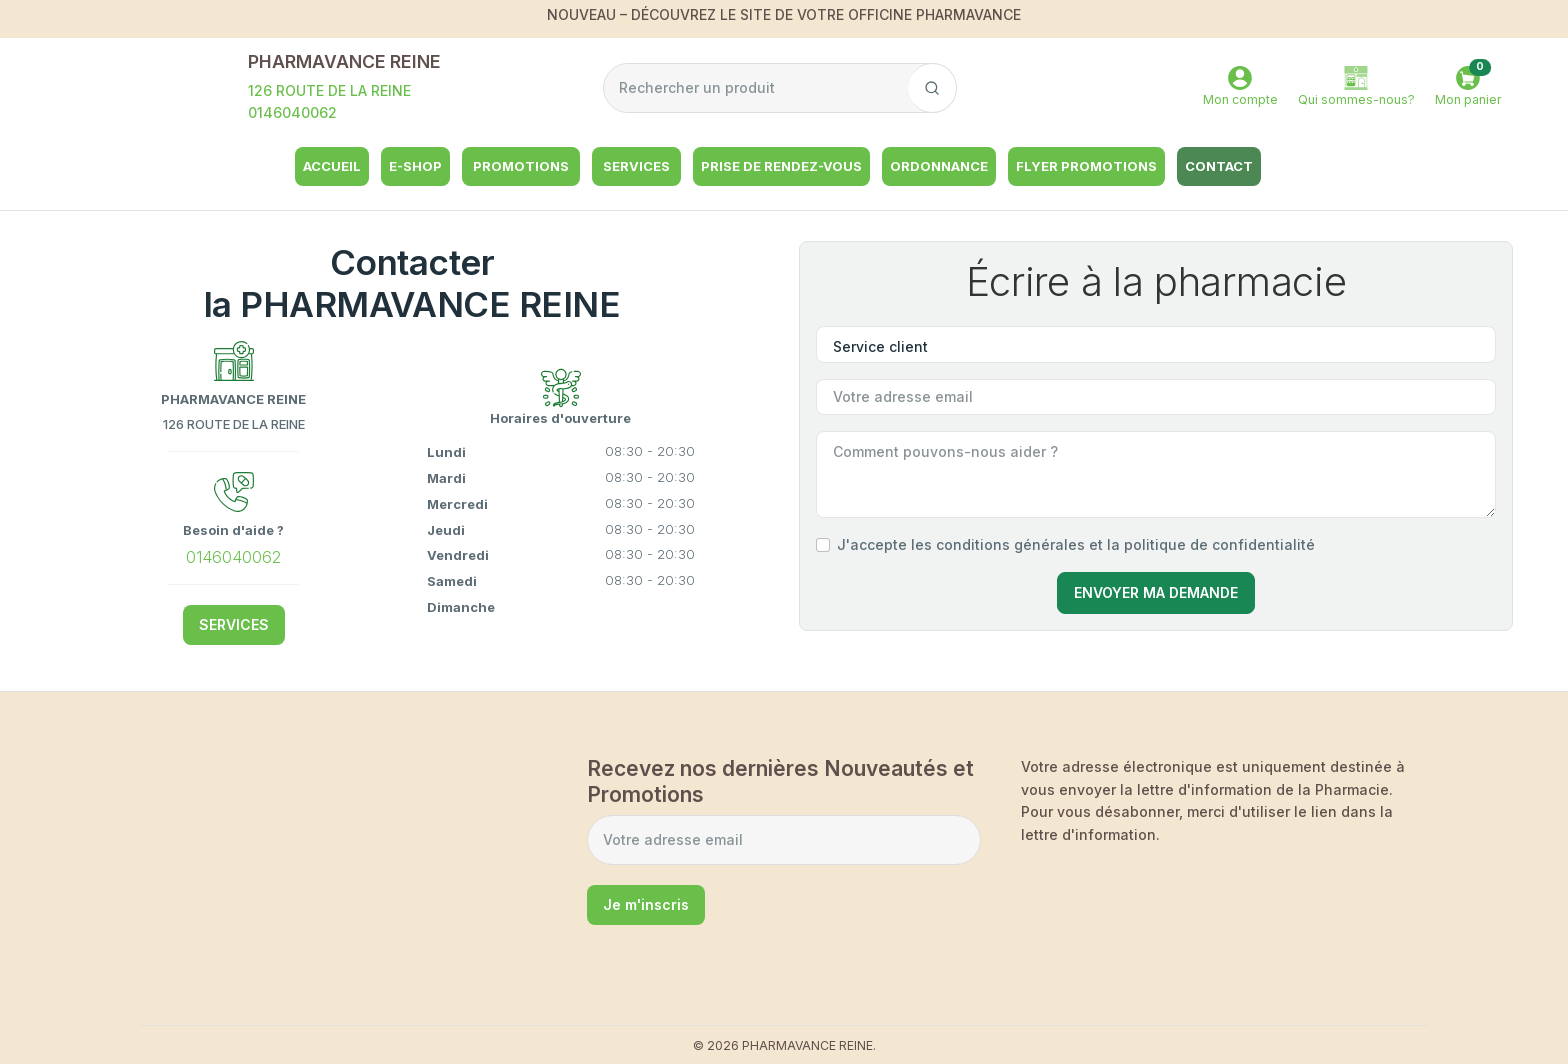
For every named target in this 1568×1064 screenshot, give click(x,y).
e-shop (415, 166)
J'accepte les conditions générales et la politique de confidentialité (1076, 544)
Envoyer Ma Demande (1156, 592)
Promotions (521, 166)
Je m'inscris (646, 904)
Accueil (332, 166)
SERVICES (234, 624)
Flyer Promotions (1086, 166)
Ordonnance (939, 166)
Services (636, 166)
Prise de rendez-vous (781, 166)
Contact (1219, 166)
